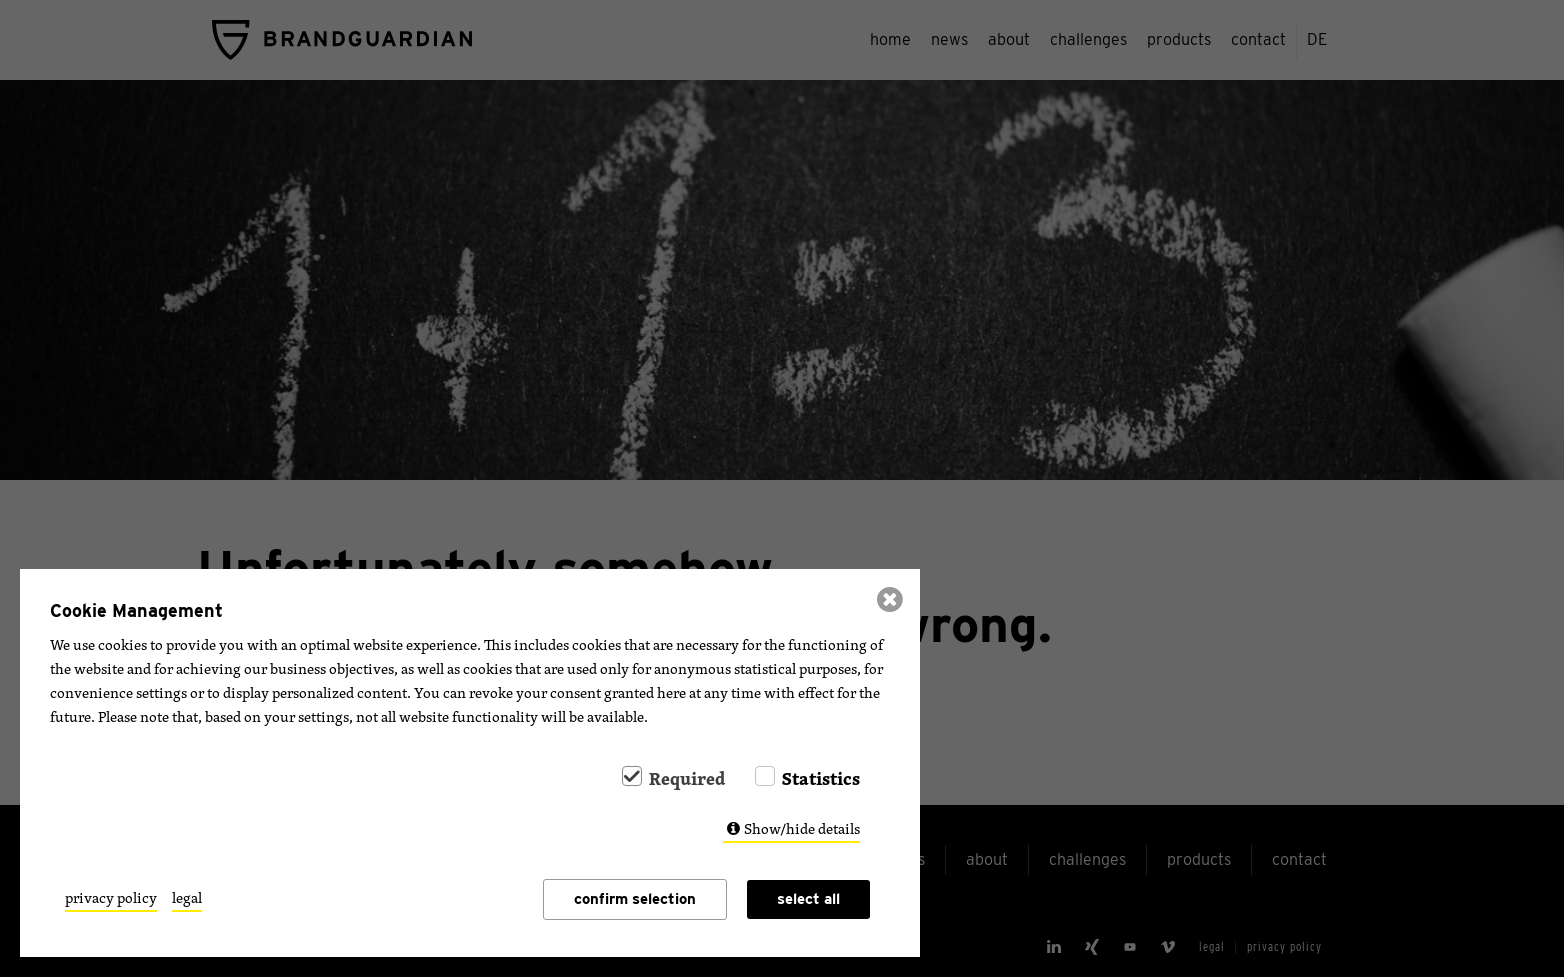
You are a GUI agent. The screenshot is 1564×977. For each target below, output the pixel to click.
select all (808, 899)
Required (687, 778)
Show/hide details (802, 828)
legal (187, 898)
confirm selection (635, 899)
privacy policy (111, 898)
